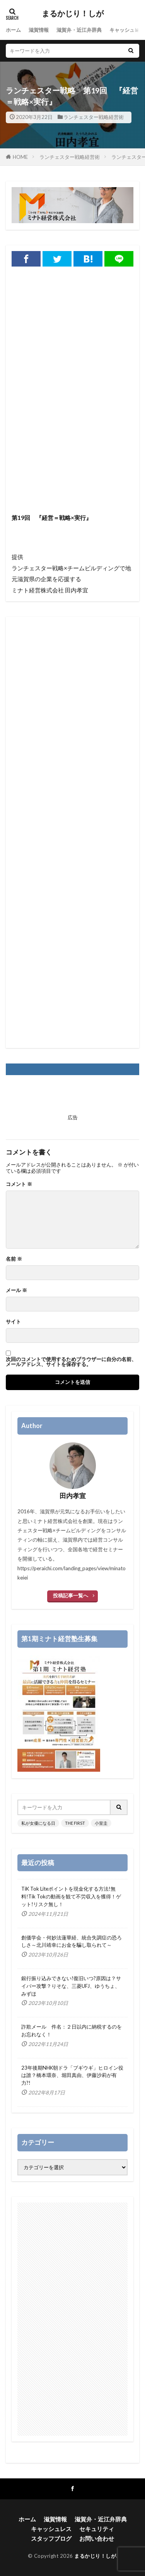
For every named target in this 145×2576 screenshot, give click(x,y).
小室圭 (101, 1823)
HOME (20, 157)
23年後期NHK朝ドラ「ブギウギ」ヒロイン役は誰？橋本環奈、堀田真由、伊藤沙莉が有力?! (72, 2075)
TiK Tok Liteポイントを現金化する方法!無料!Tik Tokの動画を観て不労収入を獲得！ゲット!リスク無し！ (71, 1896)
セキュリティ (96, 2528)
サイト (13, 1321)
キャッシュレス (127, 30)
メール (16, 1290)
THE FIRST (75, 1823)
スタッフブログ (51, 2538)
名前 (14, 1258)
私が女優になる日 (38, 1823)
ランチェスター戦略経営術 (93, 117)
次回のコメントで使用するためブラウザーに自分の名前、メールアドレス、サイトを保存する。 (71, 1362)
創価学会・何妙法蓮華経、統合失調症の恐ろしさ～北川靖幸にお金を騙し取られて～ (71, 1941)
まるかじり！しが (73, 13)
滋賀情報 (39, 30)
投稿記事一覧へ (70, 1595)
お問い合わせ (96, 2538)
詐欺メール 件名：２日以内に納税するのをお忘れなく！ (71, 2030)
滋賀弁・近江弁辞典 (79, 30)
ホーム (13, 30)
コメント (19, 1184)
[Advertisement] (72, 431)
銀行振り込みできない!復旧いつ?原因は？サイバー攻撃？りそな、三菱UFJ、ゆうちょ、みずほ (71, 1986)
